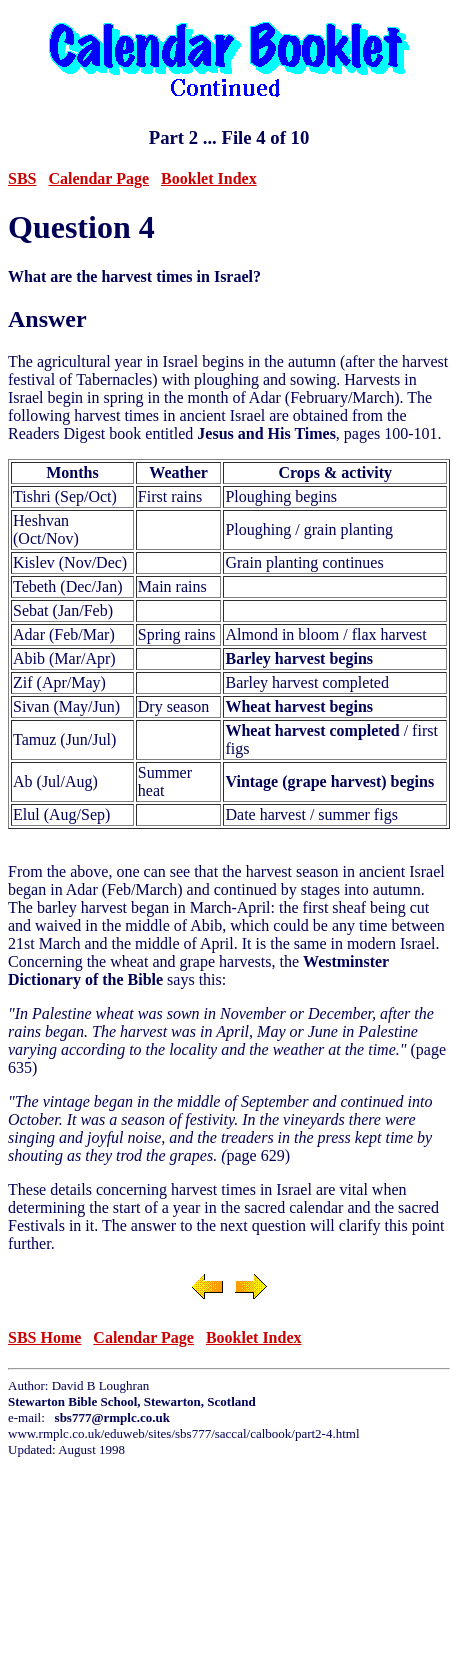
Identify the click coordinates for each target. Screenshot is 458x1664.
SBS (22, 178)
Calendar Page (98, 178)
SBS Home (44, 1337)
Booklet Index (209, 178)
